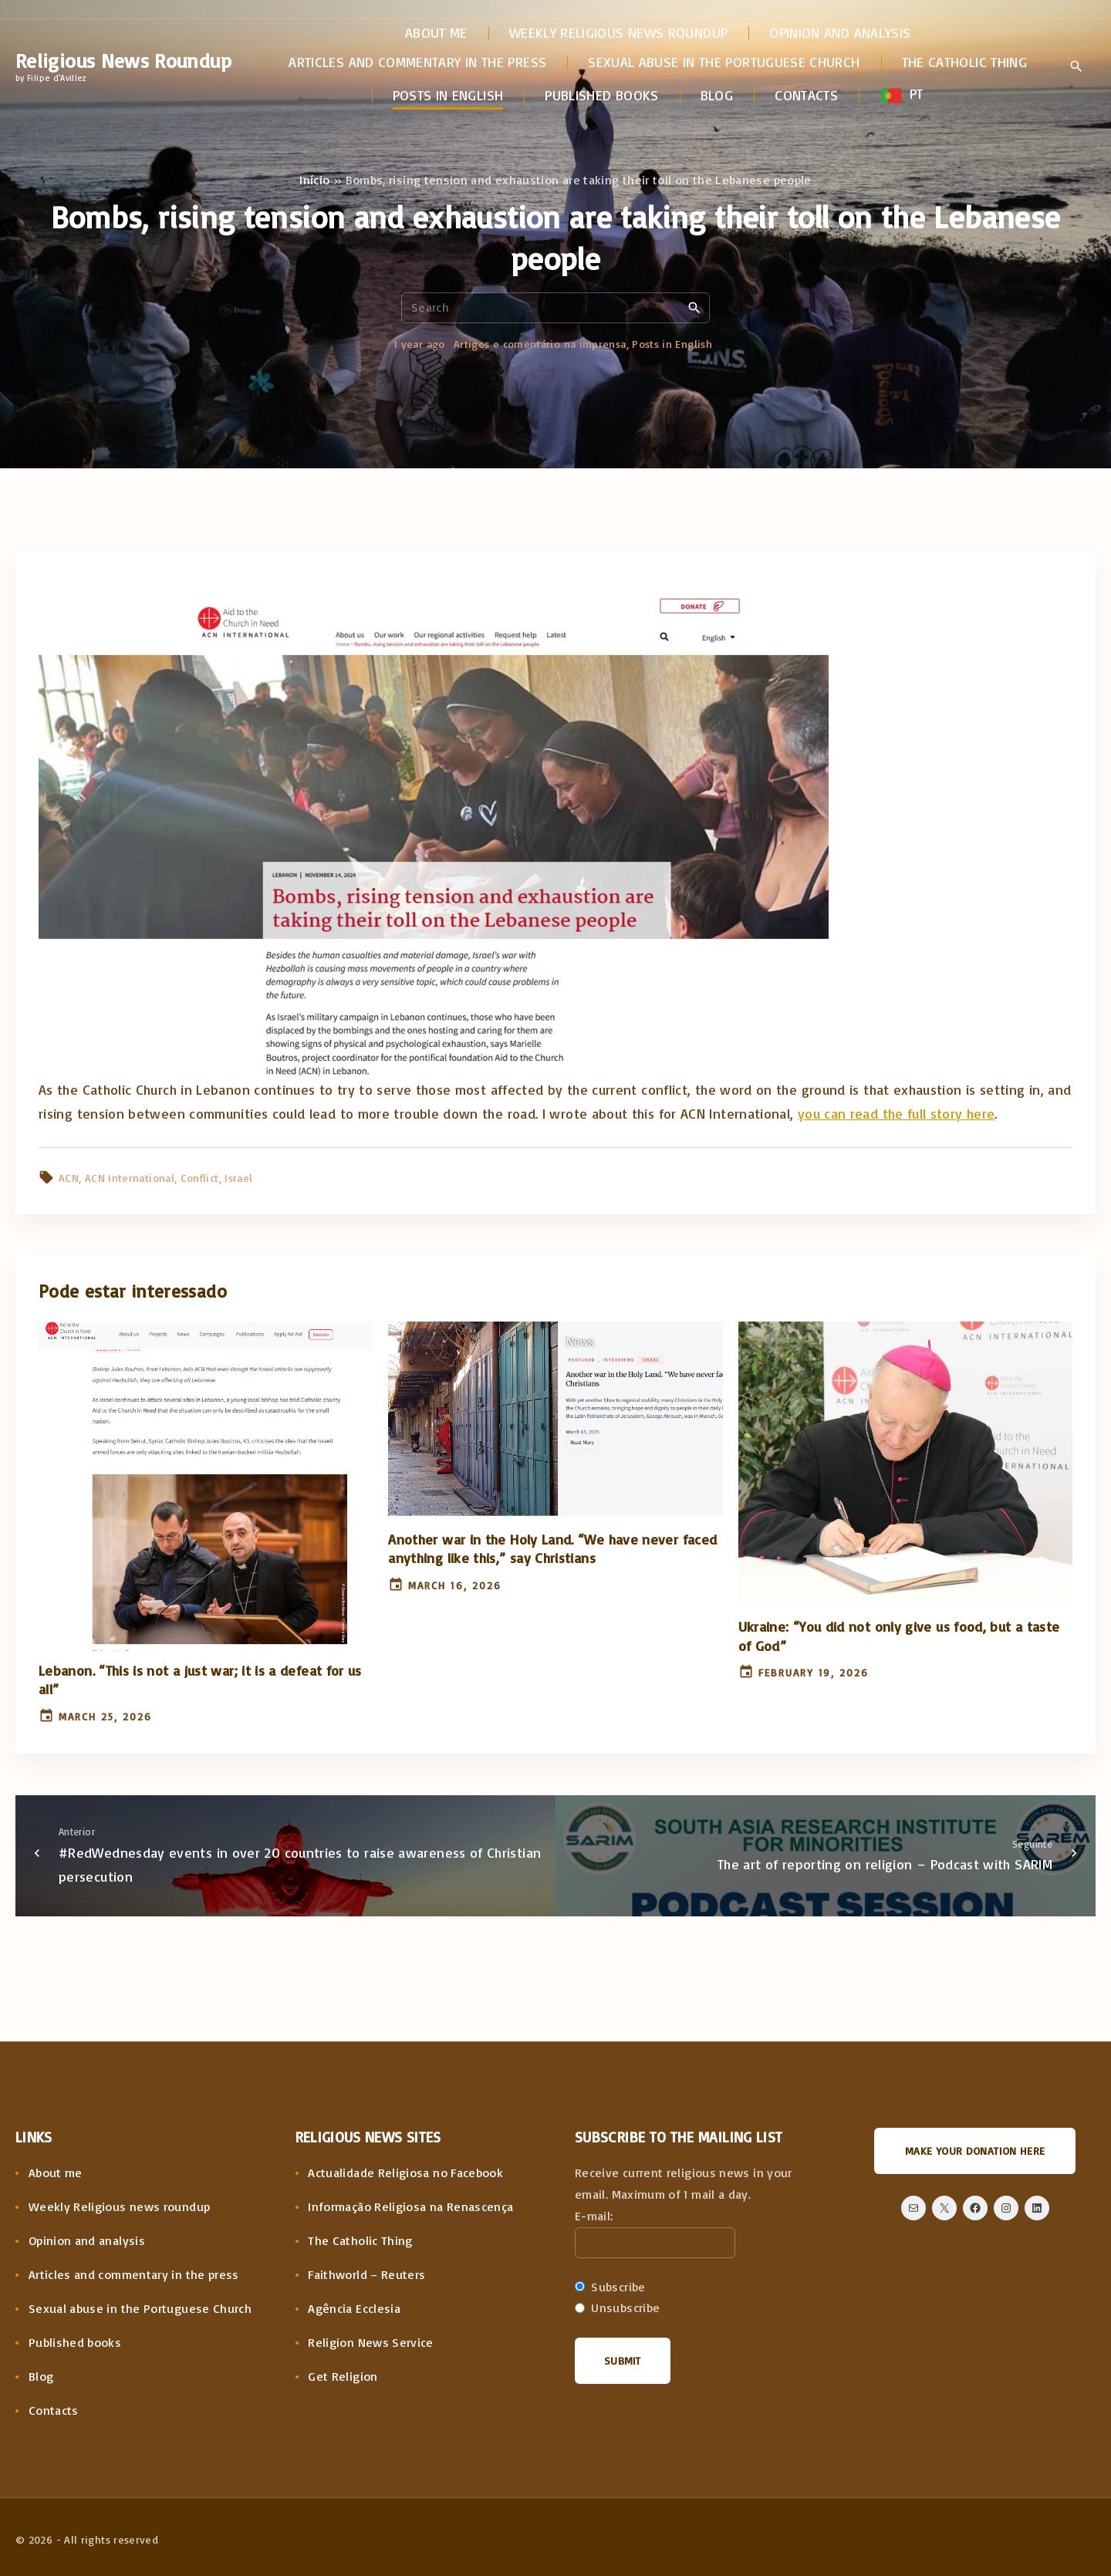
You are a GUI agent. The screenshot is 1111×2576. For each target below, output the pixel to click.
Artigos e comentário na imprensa (540, 343)
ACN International (129, 1177)
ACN (69, 1177)
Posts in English (672, 343)
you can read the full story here (896, 1113)
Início (314, 179)
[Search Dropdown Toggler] (1076, 67)
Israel (238, 1177)
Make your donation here (975, 2150)
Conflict (200, 1177)
